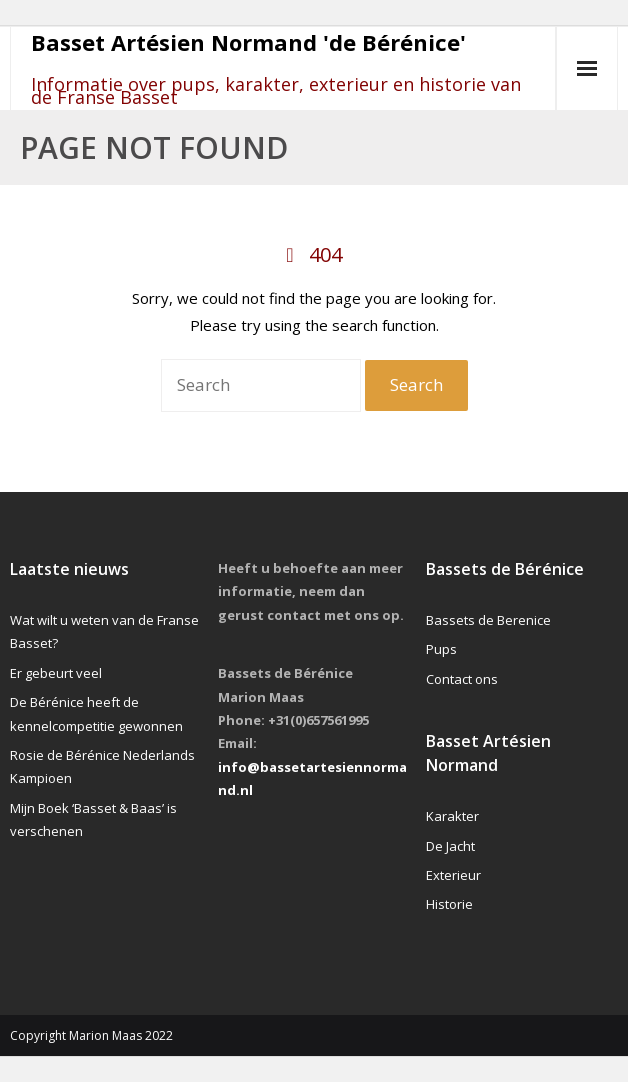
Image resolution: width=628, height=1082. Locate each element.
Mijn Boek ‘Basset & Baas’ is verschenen (93, 819)
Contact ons (462, 679)
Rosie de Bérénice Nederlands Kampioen (102, 766)
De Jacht (450, 846)
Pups (441, 649)
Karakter (452, 816)
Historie (449, 904)
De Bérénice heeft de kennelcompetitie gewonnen (96, 713)
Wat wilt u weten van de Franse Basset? (104, 631)
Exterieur (453, 875)
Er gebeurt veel (56, 673)
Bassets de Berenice (488, 620)
